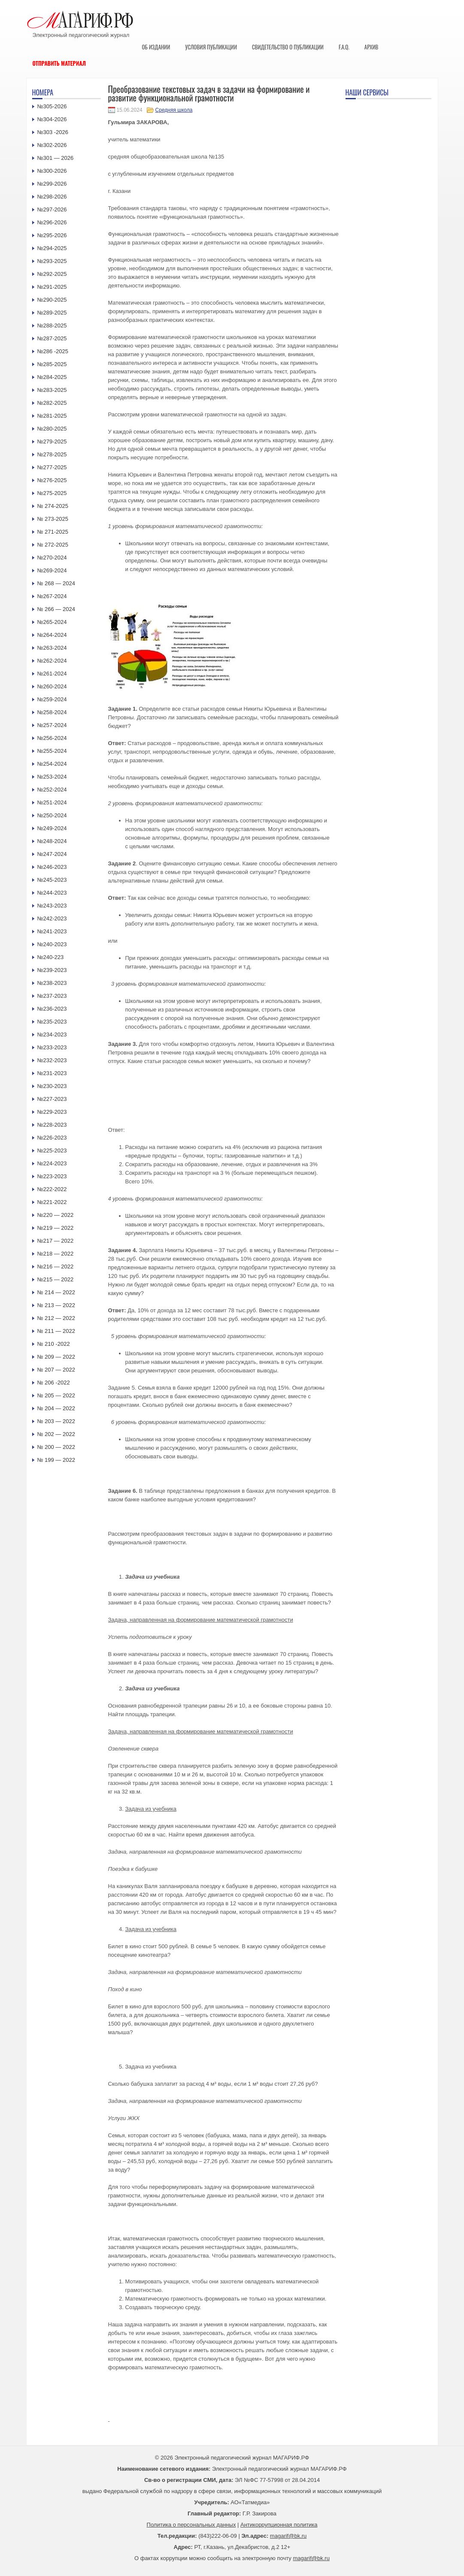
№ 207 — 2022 (56, 1369)
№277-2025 (52, 467)
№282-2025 (52, 403)
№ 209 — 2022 (56, 1357)
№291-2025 (52, 287)
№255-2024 (52, 751)
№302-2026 (52, 145)
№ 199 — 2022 (56, 1460)
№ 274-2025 (53, 506)
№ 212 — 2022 (56, 1318)
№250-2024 (52, 815)
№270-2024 (52, 557)
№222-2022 (52, 1189)
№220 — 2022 (55, 1215)
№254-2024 (52, 764)
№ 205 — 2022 (56, 1395)
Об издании (156, 47)
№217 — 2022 (55, 1241)
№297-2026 (52, 209)
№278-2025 (52, 454)
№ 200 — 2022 (56, 1447)
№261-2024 (52, 673)
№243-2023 (52, 905)
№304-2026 (52, 119)
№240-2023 (52, 944)
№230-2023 (52, 1086)
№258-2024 (52, 712)
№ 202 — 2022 (56, 1434)
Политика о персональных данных (191, 2524)
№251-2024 (52, 802)
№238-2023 (52, 983)
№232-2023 (52, 1060)
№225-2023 (52, 1150)
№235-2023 (52, 1021)
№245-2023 (52, 880)
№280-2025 (52, 428)
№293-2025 (52, 261)
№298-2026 (52, 196)
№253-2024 (52, 776)
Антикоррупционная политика (278, 2524)
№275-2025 (52, 493)
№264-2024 (52, 635)
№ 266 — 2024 (56, 609)
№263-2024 (52, 648)
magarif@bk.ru (288, 2536)
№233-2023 (52, 1047)
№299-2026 (52, 183)
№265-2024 (52, 622)
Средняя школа (174, 110)
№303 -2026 (53, 132)
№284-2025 (52, 377)
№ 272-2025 (53, 544)
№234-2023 (52, 1034)
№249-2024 (52, 828)
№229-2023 (52, 1112)
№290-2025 (52, 299)
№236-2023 (52, 1008)
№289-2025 (52, 312)
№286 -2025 (53, 351)
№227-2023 (52, 1099)
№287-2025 (52, 338)
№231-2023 (52, 1073)
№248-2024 (52, 841)
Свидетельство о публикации (288, 47)
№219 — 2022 (55, 1228)
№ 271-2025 (53, 532)
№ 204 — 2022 (56, 1408)
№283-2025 (52, 390)
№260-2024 (52, 686)
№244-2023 (52, 892)
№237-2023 (52, 996)
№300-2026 (52, 171)
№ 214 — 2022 (56, 1292)
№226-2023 (52, 1137)
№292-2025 (52, 274)
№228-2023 (52, 1124)
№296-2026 (52, 222)
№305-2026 (52, 106)
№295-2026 (52, 235)
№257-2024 (52, 725)
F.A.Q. (344, 47)
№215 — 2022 (55, 1279)
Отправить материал (59, 63)
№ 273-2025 (53, 519)
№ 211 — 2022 (56, 1331)
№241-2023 (52, 931)
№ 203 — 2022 (56, 1421)
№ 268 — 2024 (56, 583)
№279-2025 (52, 441)
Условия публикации (211, 47)
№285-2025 (52, 364)
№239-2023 (52, 970)
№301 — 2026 (55, 158)
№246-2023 (52, 867)
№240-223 (50, 957)
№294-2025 (52, 248)
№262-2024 (52, 660)
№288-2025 (52, 325)
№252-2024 (52, 789)
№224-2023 (52, 1163)
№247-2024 (52, 854)
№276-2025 (52, 480)
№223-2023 (52, 1176)
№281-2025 (52, 416)
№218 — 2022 (55, 1253)
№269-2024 (52, 570)
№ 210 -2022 (53, 1344)
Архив (371, 47)
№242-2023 (52, 918)
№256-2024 (52, 738)
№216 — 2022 (55, 1266)
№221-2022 (52, 1202)
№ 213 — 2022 (56, 1305)
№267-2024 (52, 596)
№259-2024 (52, 699)
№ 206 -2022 (53, 1382)
